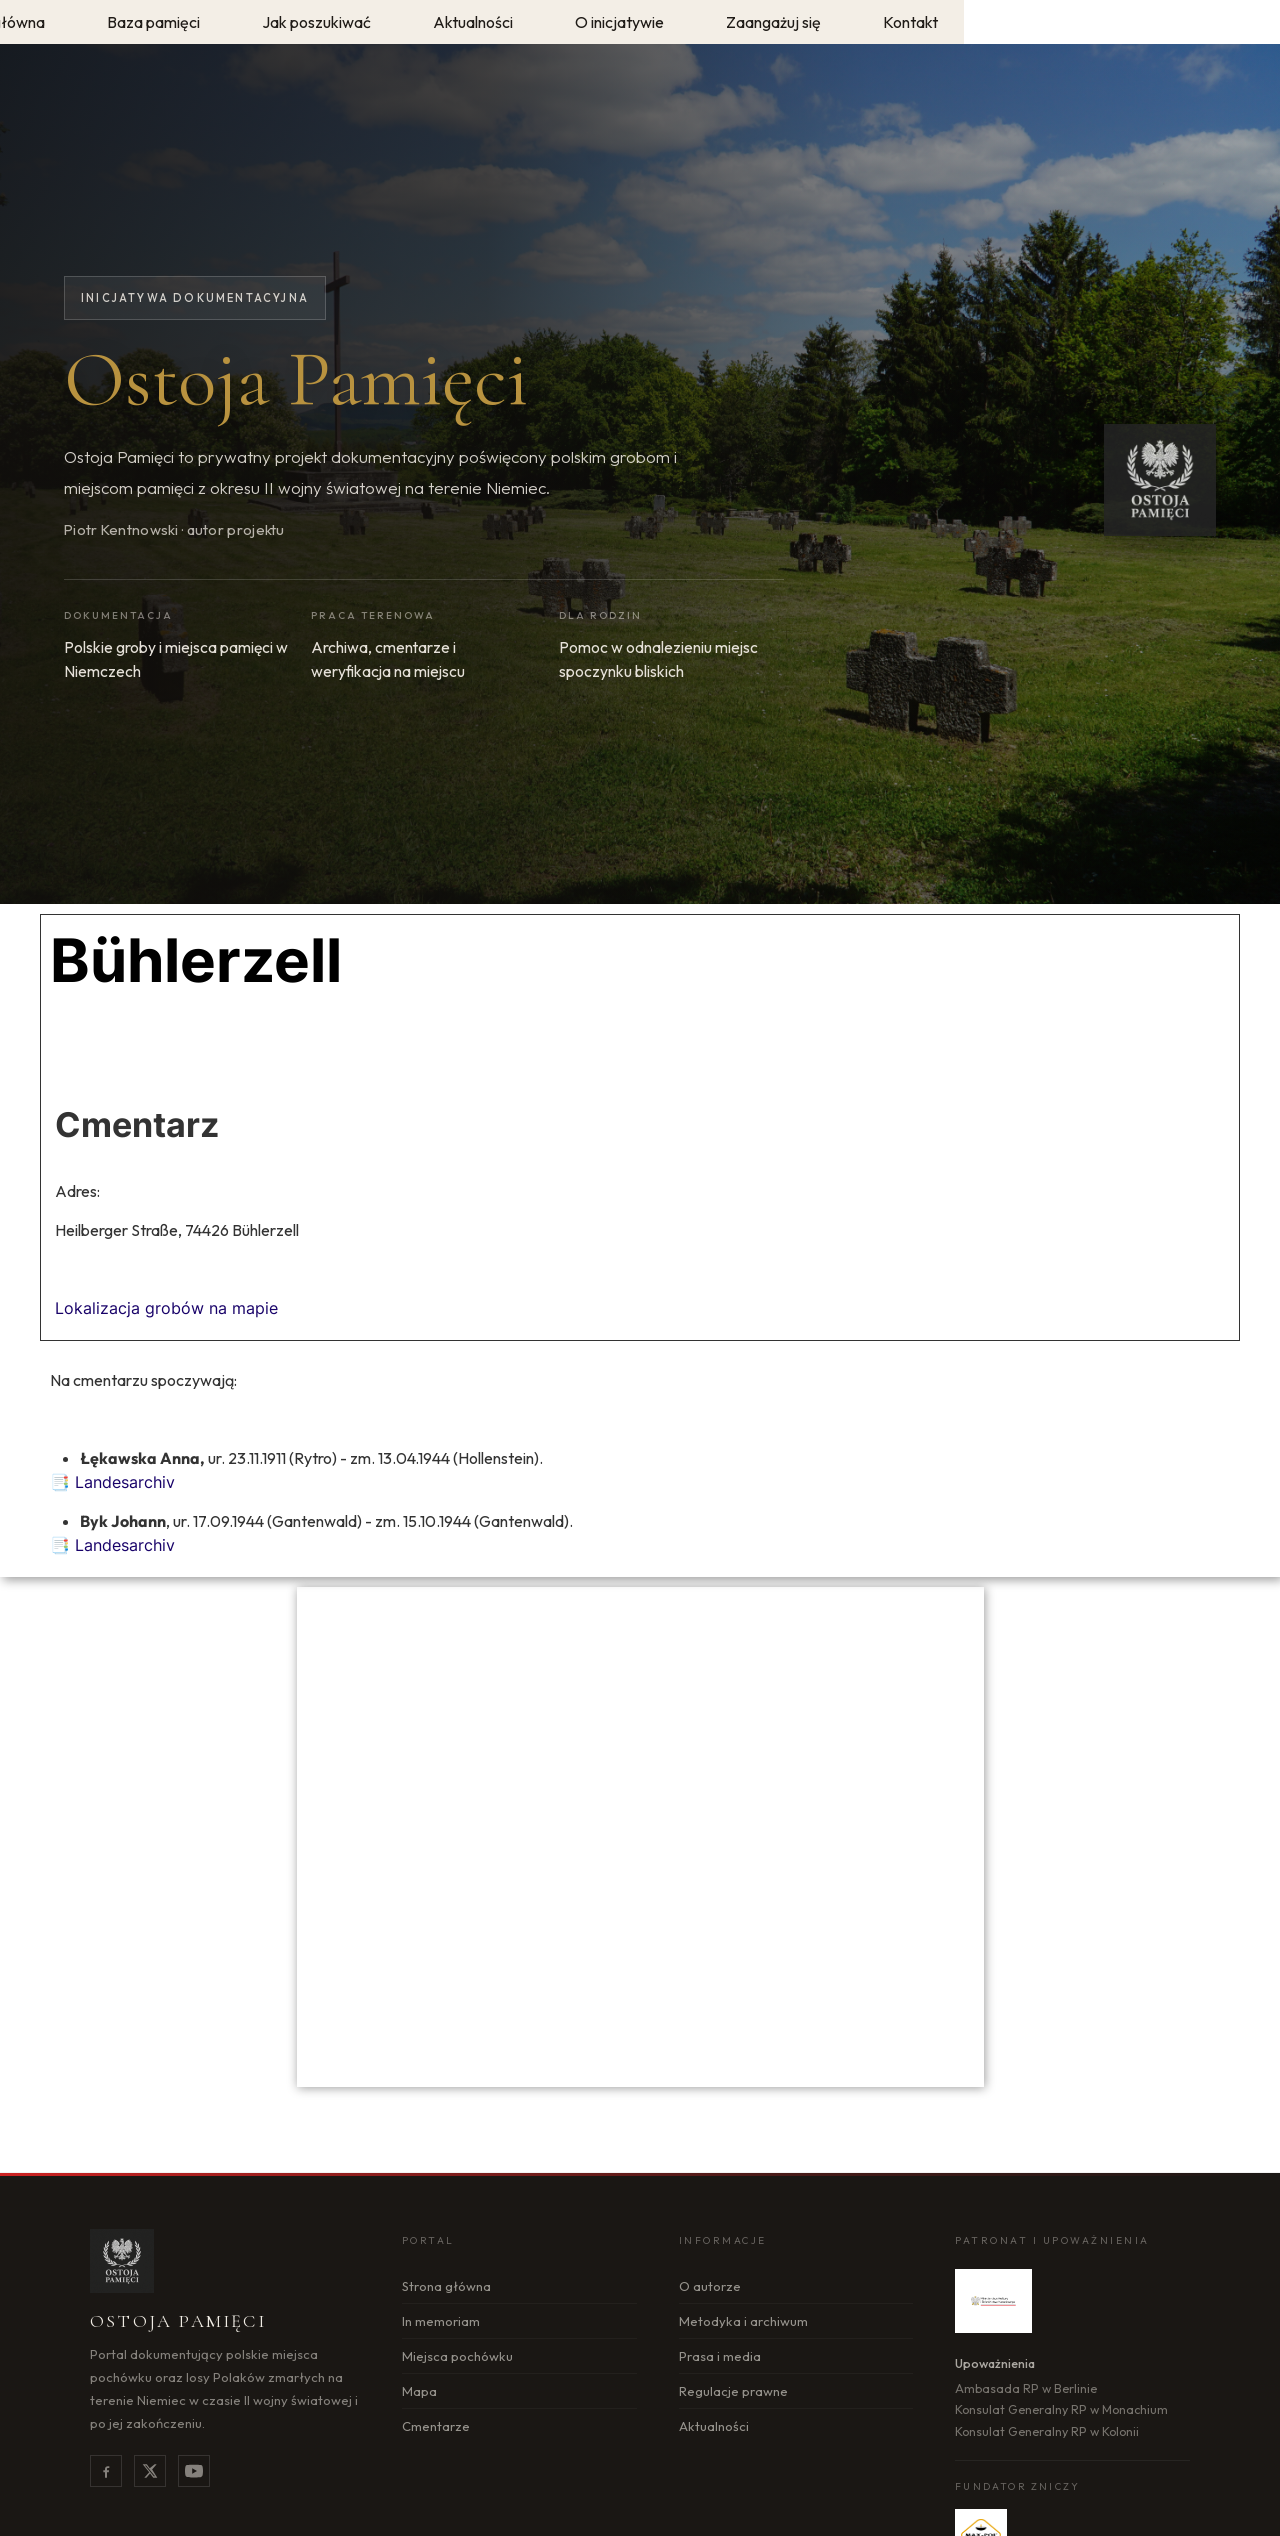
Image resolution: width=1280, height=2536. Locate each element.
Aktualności (714, 2426)
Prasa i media (720, 2356)
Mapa (419, 2391)
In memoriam (441, 2321)
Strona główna (446, 2286)
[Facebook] (106, 2471)
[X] (150, 2471)
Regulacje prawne (733, 2391)
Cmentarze (436, 2426)
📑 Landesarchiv (112, 1482)
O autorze (710, 2286)
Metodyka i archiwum (743, 2321)
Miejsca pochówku (457, 2356)
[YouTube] (194, 2471)
